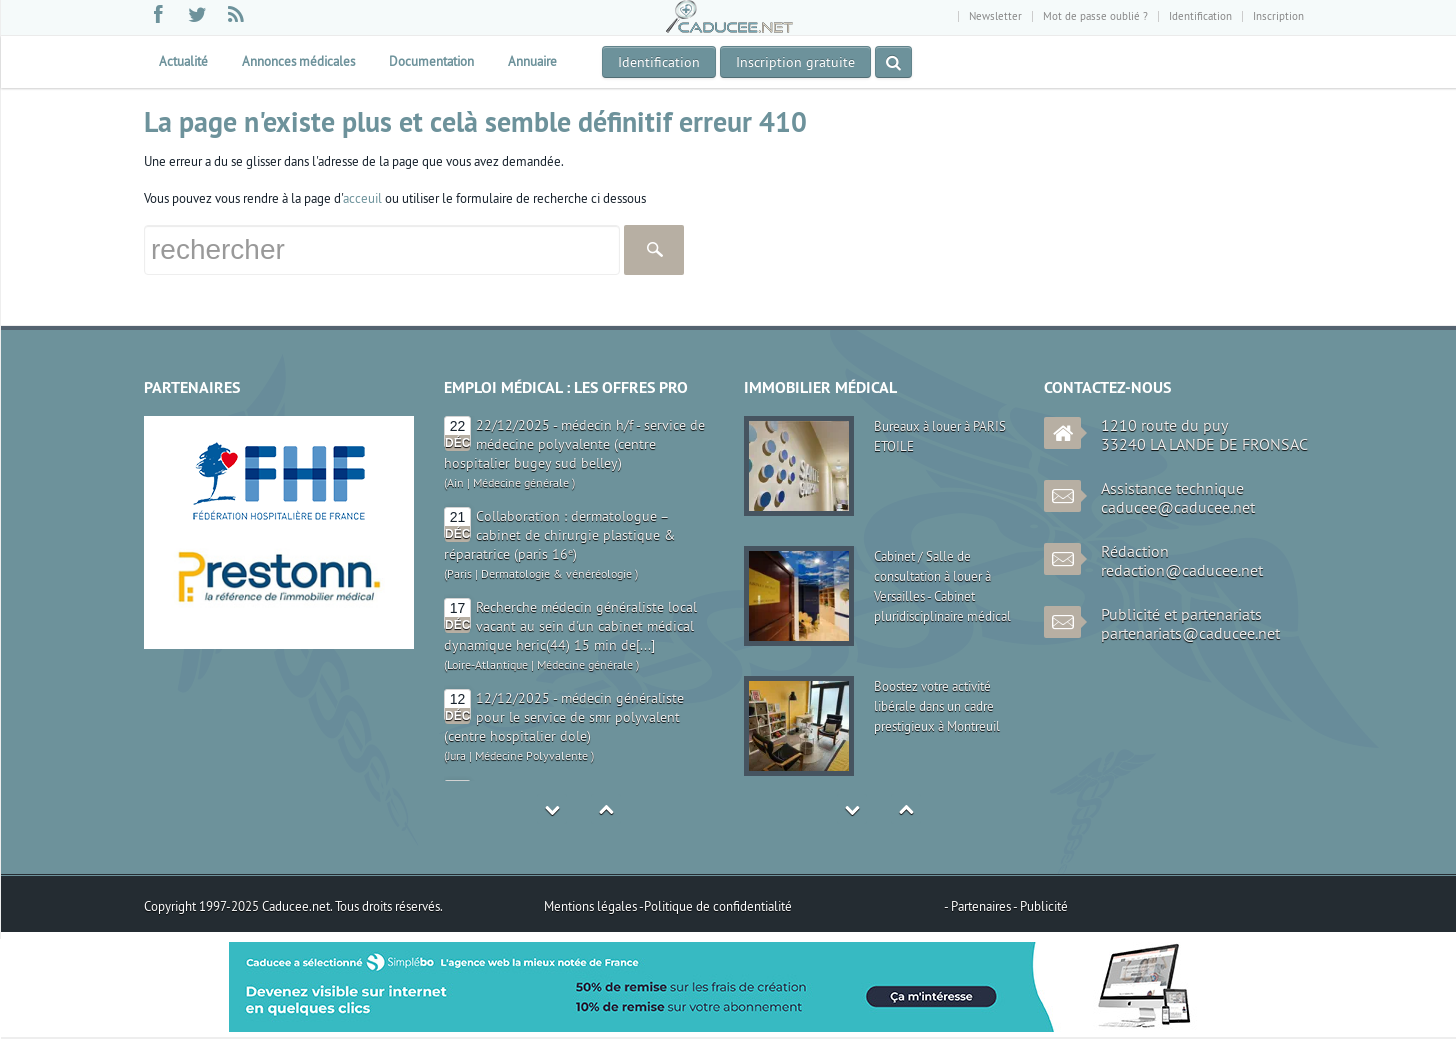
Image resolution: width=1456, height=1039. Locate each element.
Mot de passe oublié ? (1095, 16)
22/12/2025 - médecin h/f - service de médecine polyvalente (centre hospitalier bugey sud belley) (574, 444)
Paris (459, 573)
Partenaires (982, 906)
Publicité (1044, 906)
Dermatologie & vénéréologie (556, 573)
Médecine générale (521, 482)
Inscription (1278, 16)
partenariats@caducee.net (1190, 633)
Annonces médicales (298, 61)
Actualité (183, 61)
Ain (455, 482)
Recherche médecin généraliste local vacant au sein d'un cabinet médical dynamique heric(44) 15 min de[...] (570, 626)
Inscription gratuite (795, 62)
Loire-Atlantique (487, 664)
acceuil (362, 198)
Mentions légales (591, 906)
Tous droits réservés (387, 906)
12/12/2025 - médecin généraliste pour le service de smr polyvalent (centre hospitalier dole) (564, 717)
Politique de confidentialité (718, 906)
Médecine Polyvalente (531, 755)
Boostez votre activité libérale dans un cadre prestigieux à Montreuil (937, 706)
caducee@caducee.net (1178, 507)
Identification (1200, 16)
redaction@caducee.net (1182, 570)
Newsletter (995, 16)
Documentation (431, 61)
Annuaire (532, 61)
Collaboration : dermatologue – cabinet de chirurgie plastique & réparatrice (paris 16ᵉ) (559, 535)
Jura (456, 755)
